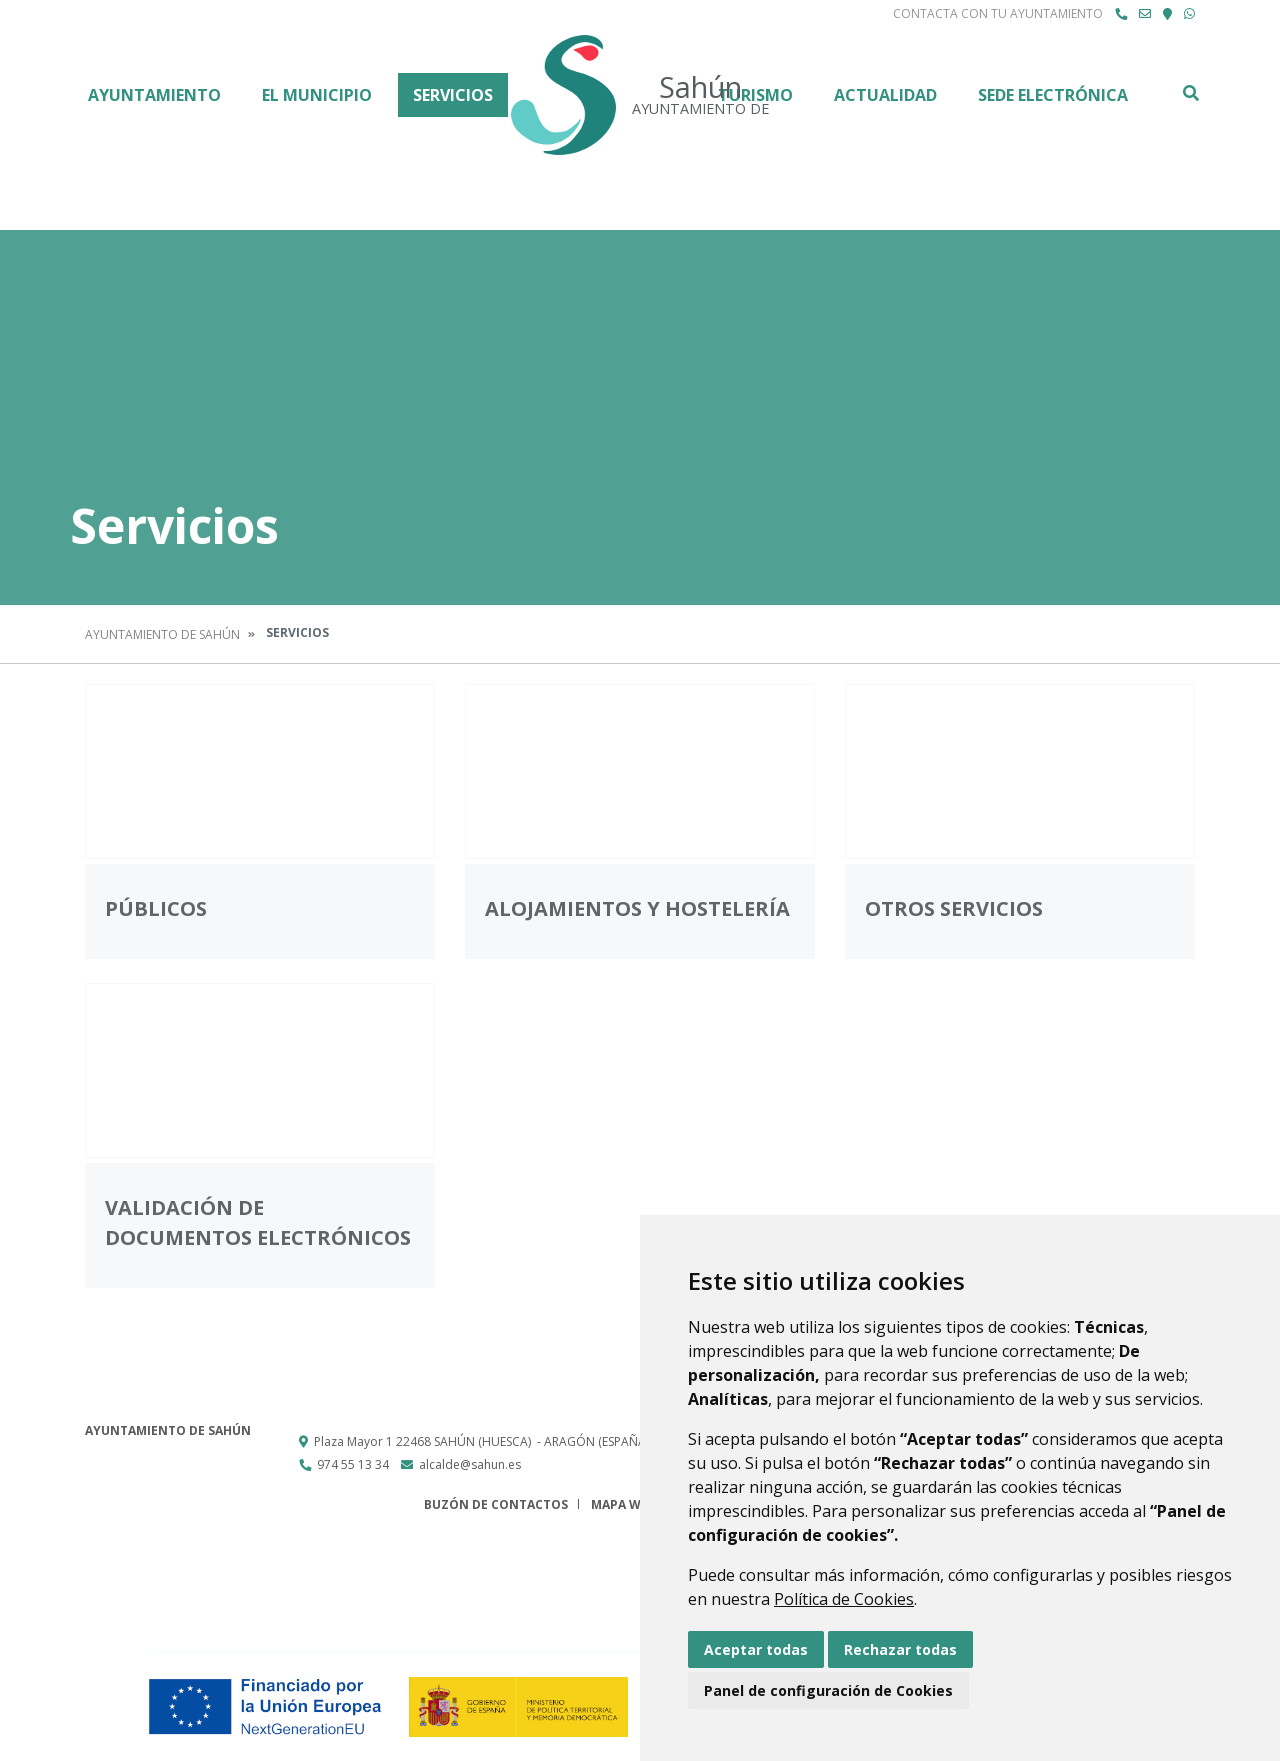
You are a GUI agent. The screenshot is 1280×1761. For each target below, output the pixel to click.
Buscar (1190, 93)
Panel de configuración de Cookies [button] (828, 1690)
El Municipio (317, 95)
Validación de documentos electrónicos (258, 1222)
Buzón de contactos (496, 1504)
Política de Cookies (844, 1599)
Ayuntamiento (154, 95)
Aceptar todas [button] (756, 1649)
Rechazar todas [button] (900, 1649)
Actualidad (885, 95)
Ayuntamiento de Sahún (162, 634)
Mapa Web (623, 1504)
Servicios (453, 95)
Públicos (156, 908)
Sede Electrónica (1053, 95)
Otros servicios (954, 908)
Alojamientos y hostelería (637, 908)
